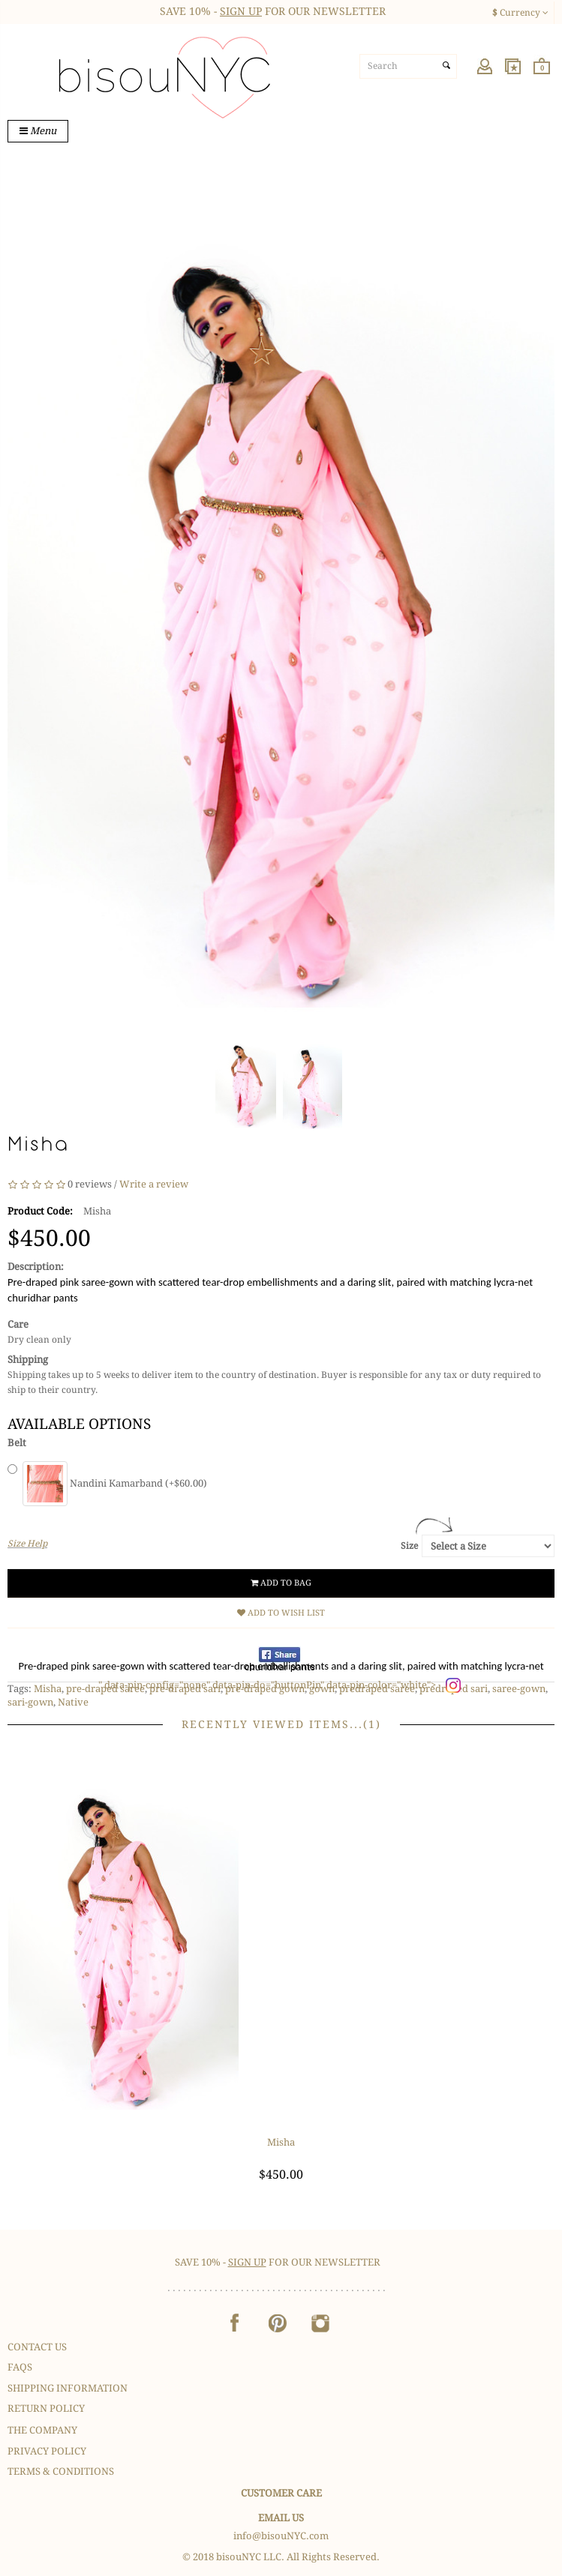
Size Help (27, 1543)
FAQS (20, 2367)
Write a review (153, 1184)
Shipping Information (68, 2388)
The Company (42, 2430)
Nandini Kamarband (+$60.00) (115, 1483)
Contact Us (37, 2347)
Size (409, 1546)
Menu (38, 130)
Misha (48, 1688)
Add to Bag (281, 1583)
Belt (17, 1442)
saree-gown (518, 1688)
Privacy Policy (47, 2451)
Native (73, 1702)
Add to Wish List (281, 1613)
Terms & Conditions (61, 2471)
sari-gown (30, 1702)
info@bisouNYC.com (281, 2536)
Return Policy (46, 2408)
